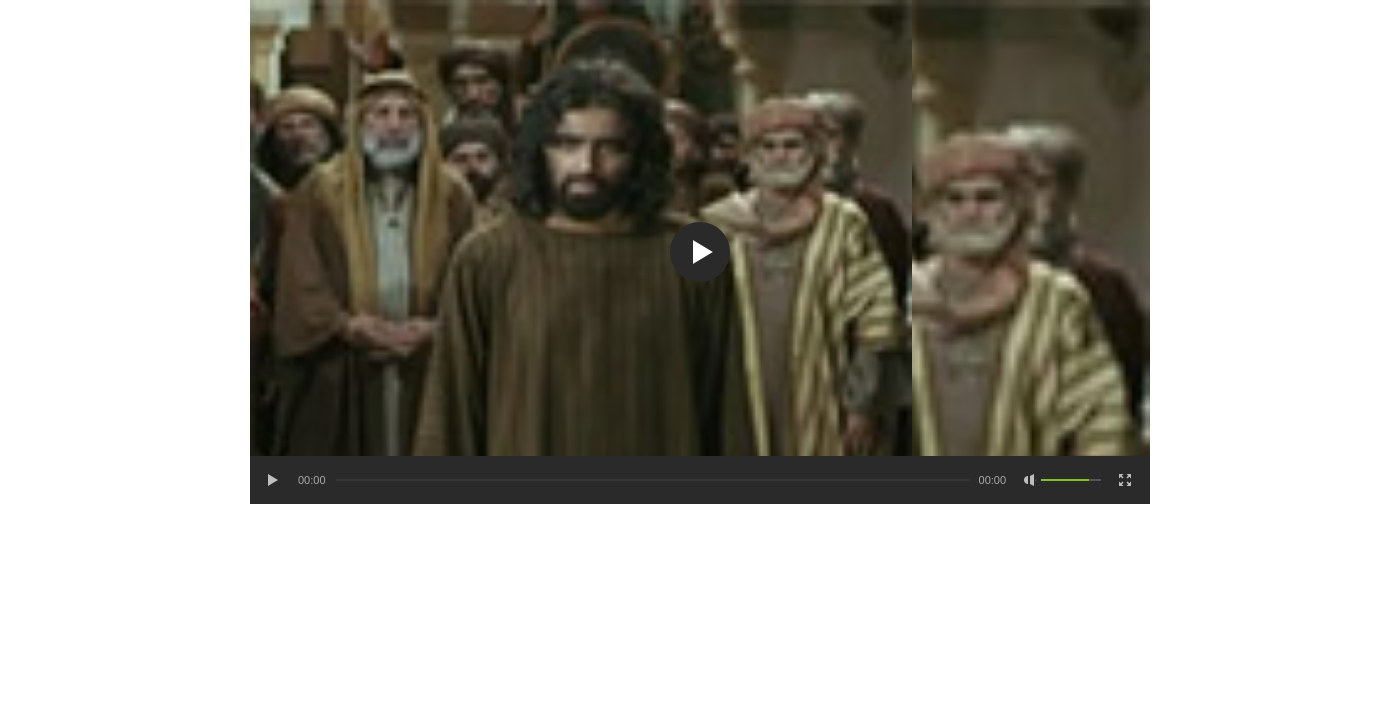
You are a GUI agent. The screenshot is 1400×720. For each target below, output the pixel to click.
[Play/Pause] (274, 480)
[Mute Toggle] (1030, 480)
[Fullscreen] (1125, 480)
